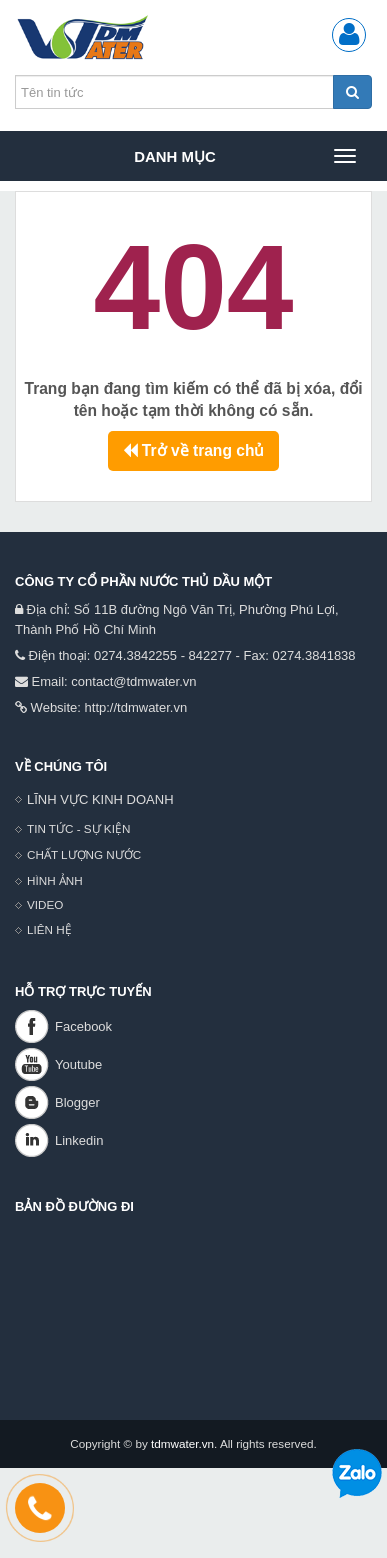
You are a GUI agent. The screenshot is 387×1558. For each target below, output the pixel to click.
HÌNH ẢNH (55, 880)
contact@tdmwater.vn (133, 681)
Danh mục (244, 156)
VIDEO (45, 904)
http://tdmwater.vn (136, 707)
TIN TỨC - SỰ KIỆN (78, 828)
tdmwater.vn (182, 1443)
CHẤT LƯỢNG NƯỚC (84, 854)
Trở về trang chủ (194, 451)
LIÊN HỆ (49, 929)
